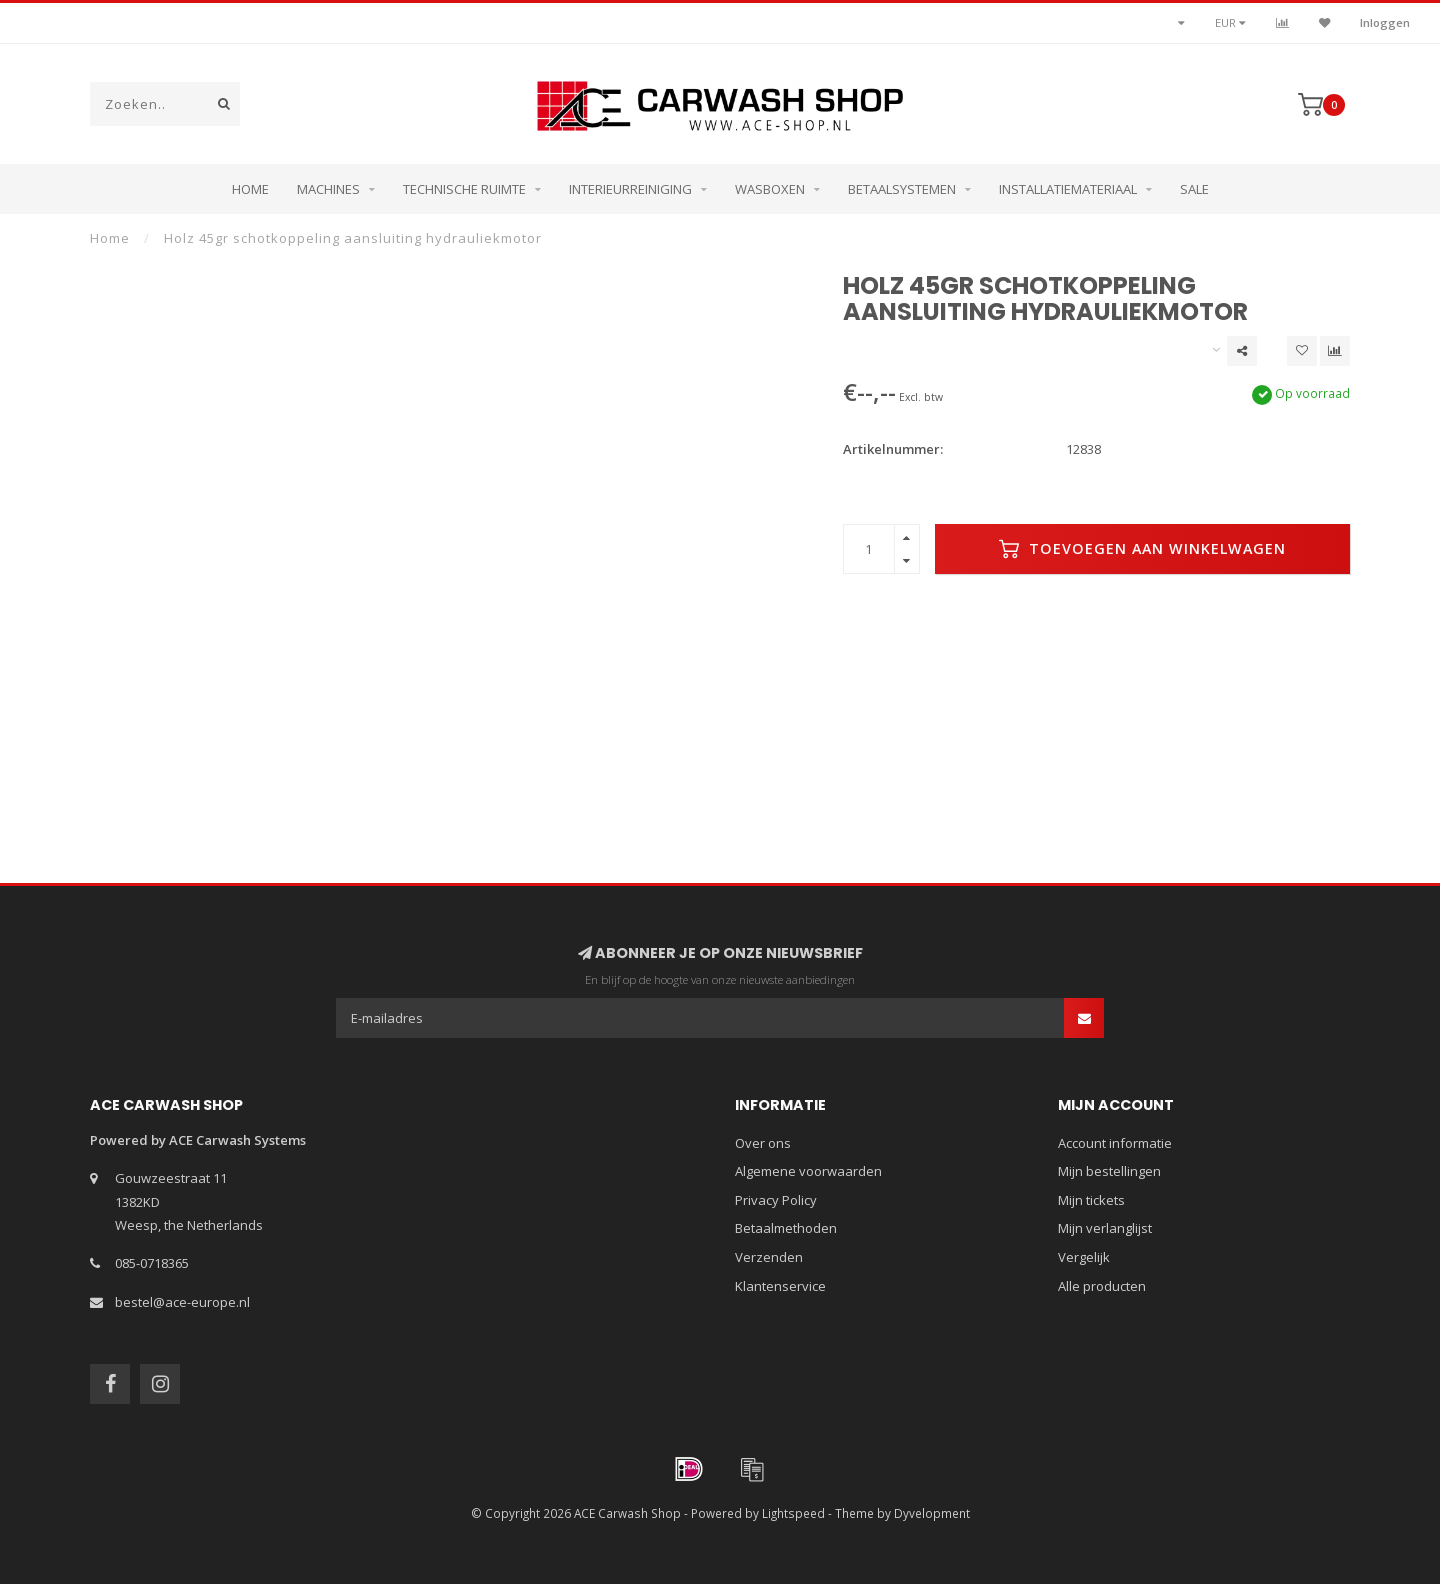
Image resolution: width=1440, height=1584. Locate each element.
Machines (328, 189)
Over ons (763, 1143)
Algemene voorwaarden (808, 1171)
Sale (1194, 189)
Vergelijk (1084, 1257)
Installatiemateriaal (1068, 189)
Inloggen (1385, 22)
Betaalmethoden (786, 1228)
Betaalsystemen (902, 189)
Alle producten (1102, 1286)
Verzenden (769, 1257)
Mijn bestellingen (1109, 1171)
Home (250, 189)
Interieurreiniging (630, 189)
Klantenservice (780, 1286)
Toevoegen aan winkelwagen (1142, 549)
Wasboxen (770, 189)
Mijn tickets (1091, 1200)
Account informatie (1115, 1143)
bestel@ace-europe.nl (182, 1302)
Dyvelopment (932, 1513)
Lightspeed (793, 1513)
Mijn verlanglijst (1105, 1228)
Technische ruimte (464, 189)
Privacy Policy (776, 1200)
